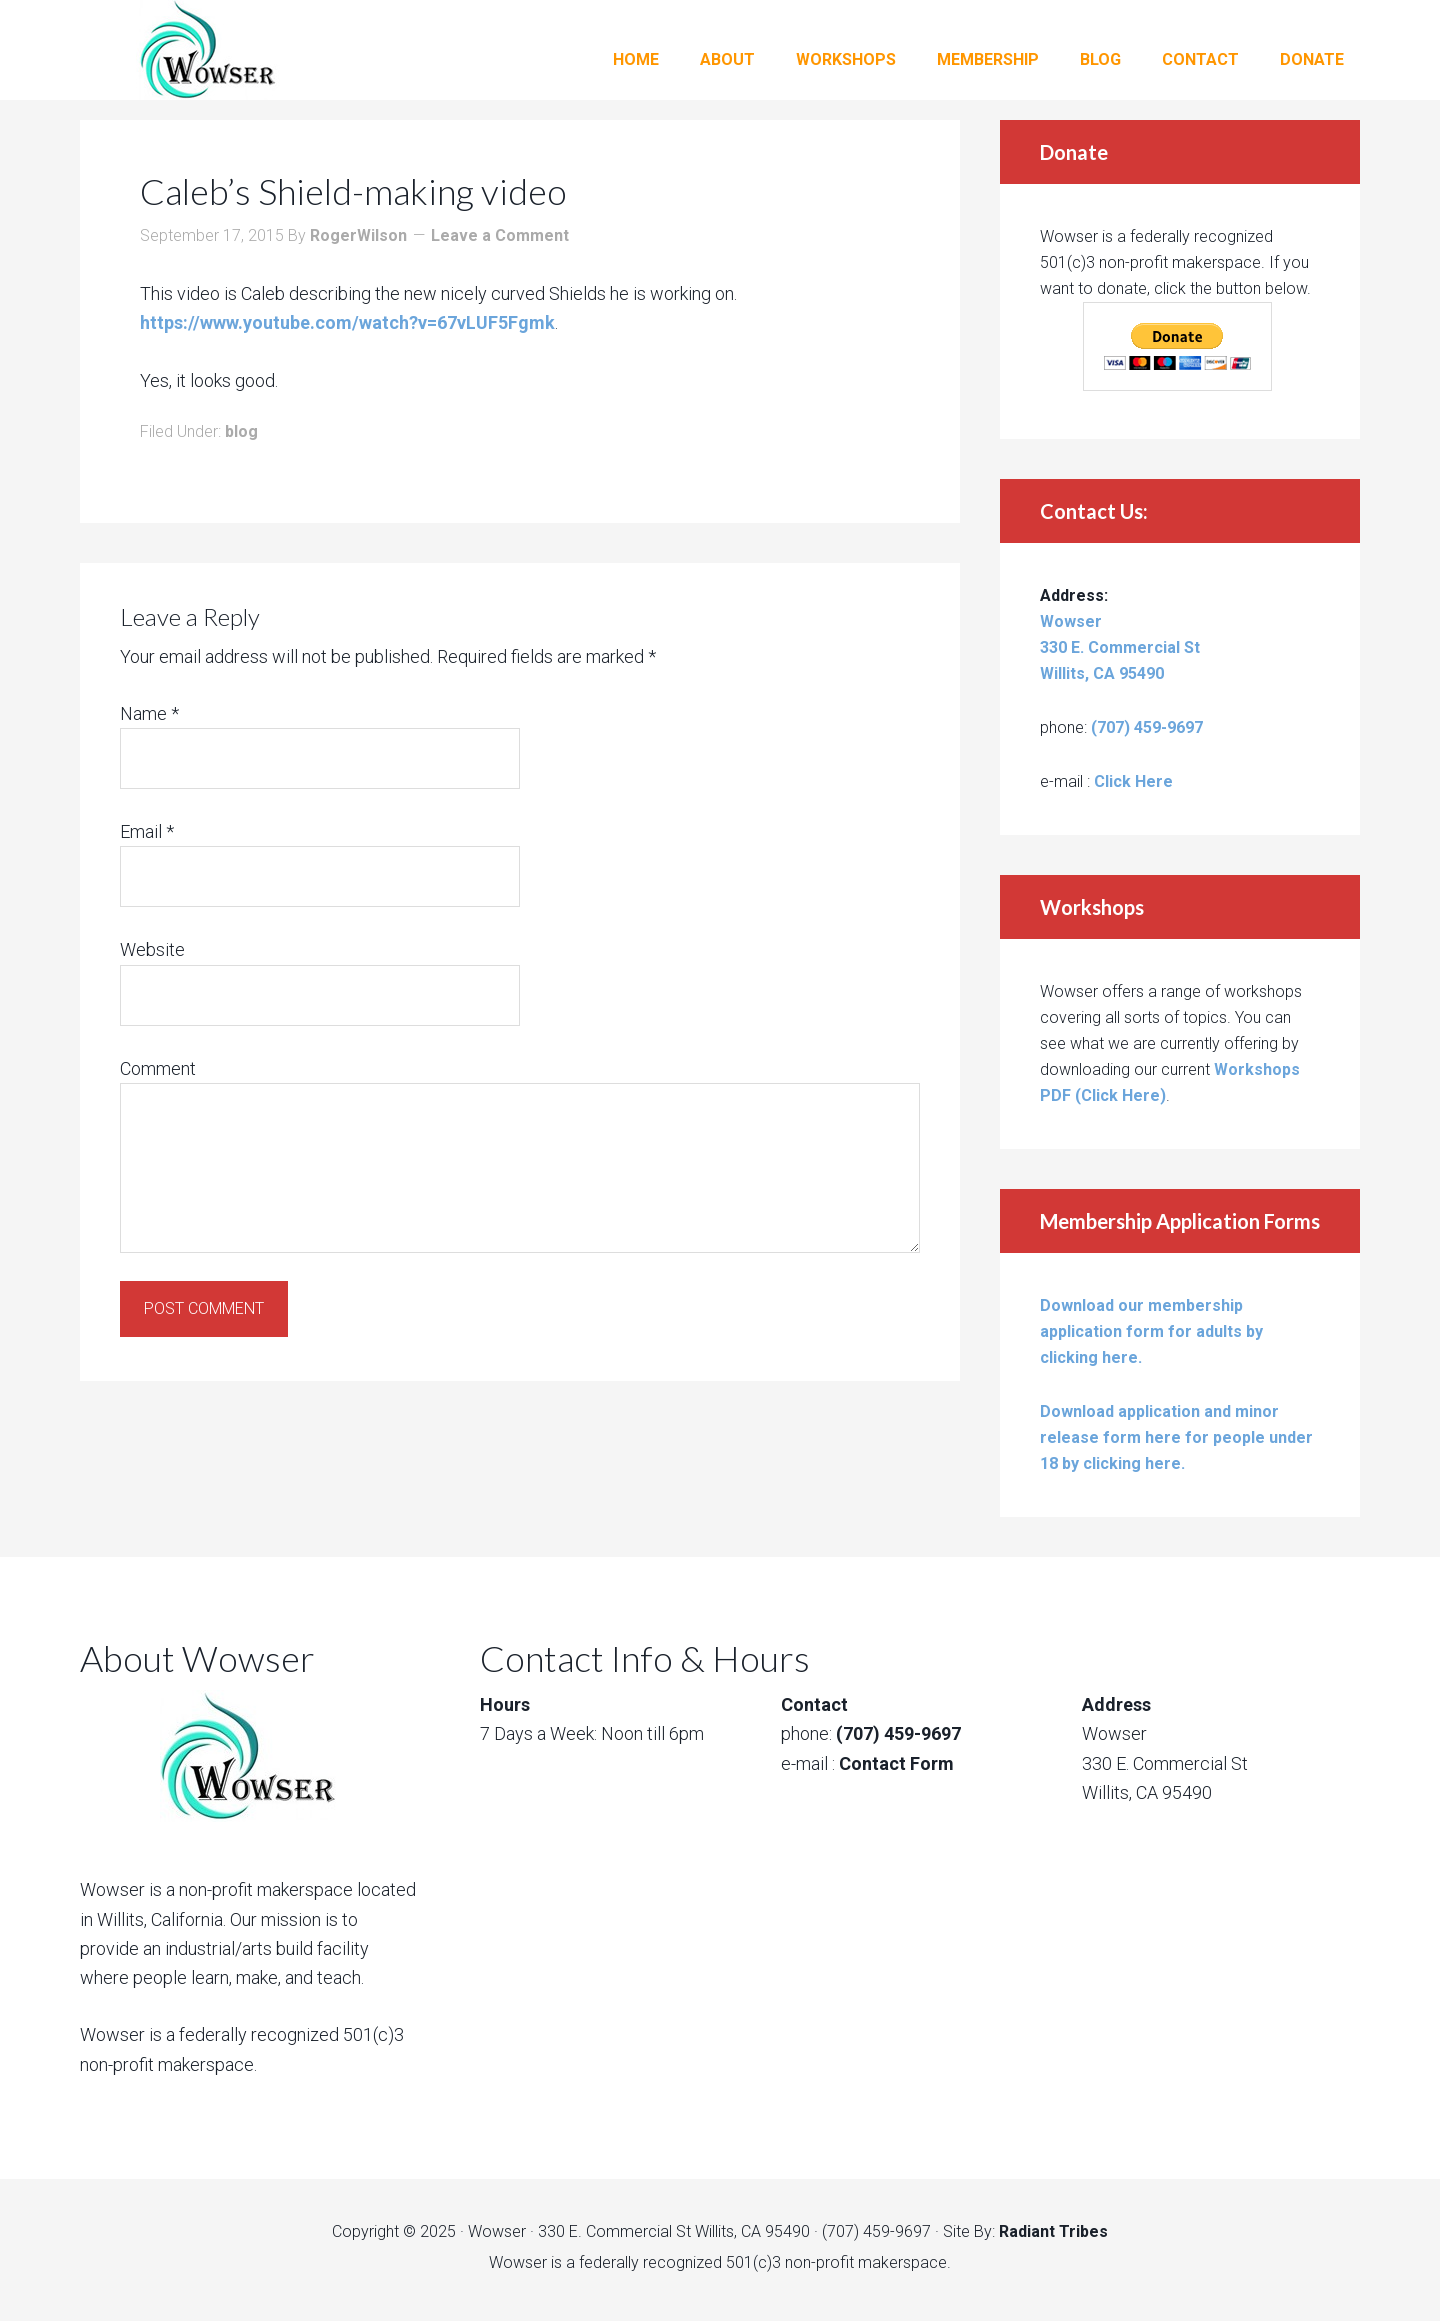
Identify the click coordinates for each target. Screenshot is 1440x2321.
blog (241, 431)
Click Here (1133, 781)
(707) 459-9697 (1147, 727)
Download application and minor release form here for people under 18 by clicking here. (1176, 1437)
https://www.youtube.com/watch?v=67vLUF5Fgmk (347, 322)
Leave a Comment (500, 235)
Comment (158, 1068)
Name (149, 713)
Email (147, 831)
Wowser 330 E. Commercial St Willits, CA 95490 (1120, 647)
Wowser (240, 50)
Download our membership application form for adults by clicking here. (1151, 1331)
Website (152, 949)
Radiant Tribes (1053, 2231)
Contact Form (896, 1763)
